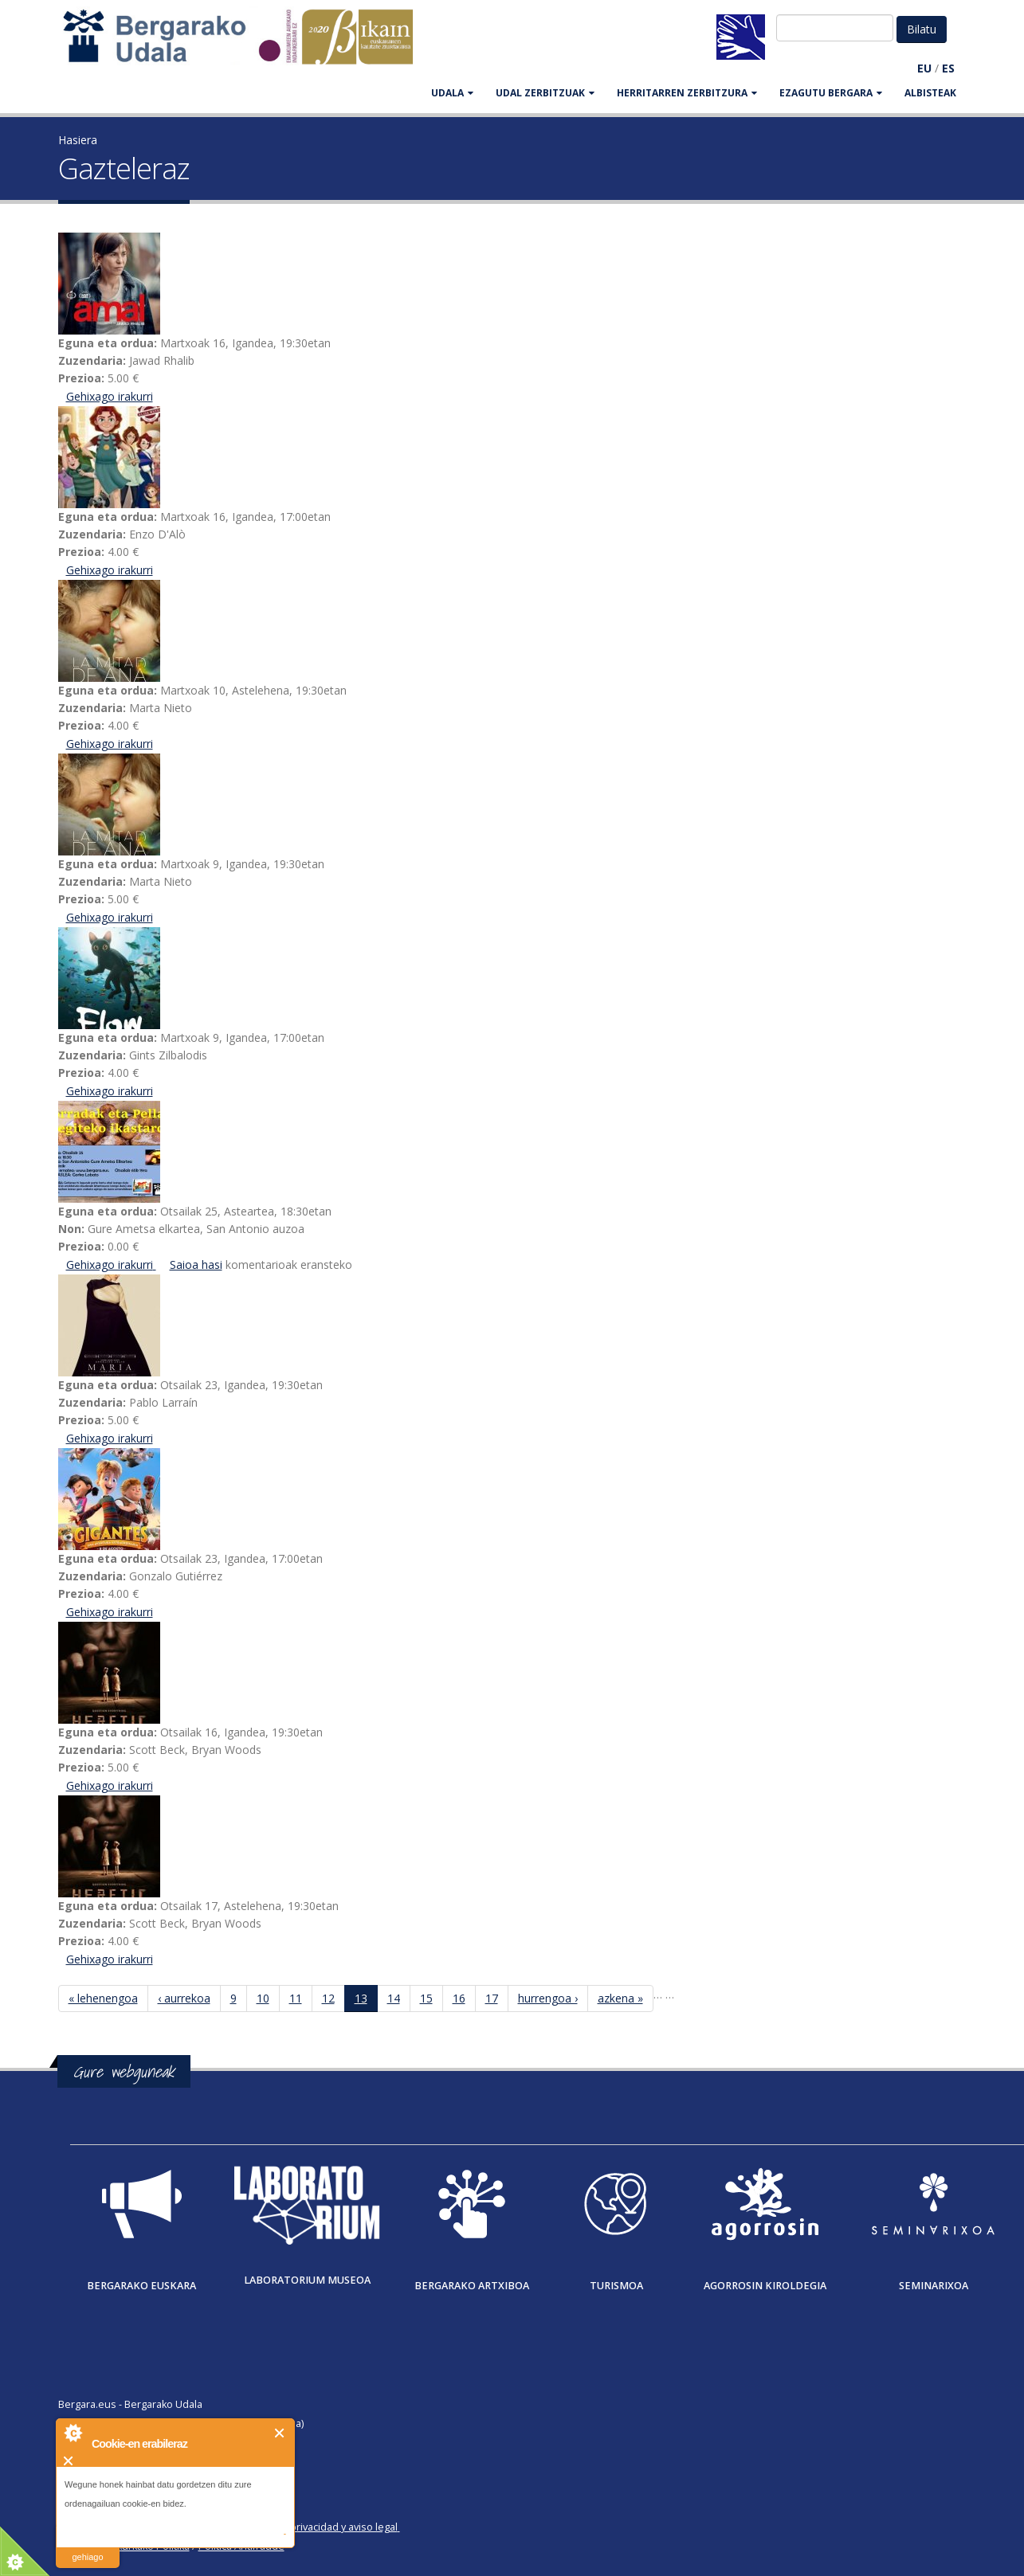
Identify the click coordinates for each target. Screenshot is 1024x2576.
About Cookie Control (72, 2432)
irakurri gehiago (87, 2547)
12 (328, 1998)
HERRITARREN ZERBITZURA (687, 93)
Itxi (280, 2433)
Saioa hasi (196, 1264)
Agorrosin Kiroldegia (765, 2285)
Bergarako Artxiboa (471, 2285)
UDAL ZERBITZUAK (545, 93)
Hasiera (77, 139)
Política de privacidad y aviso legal (318, 2527)
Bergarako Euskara (141, 2285)
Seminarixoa (933, 2285)
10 (263, 1998)
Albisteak (930, 93)
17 (491, 1998)
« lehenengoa (103, 1998)
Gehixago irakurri (109, 396)
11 (295, 1998)
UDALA (452, 93)
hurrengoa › (548, 1998)
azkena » (620, 1998)
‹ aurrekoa (184, 1998)
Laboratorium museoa (307, 2280)
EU (924, 68)
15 (426, 1998)
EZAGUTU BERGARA (830, 93)
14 (393, 1998)
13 (361, 1998)
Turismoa (616, 2285)
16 (459, 1998)
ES (948, 68)
